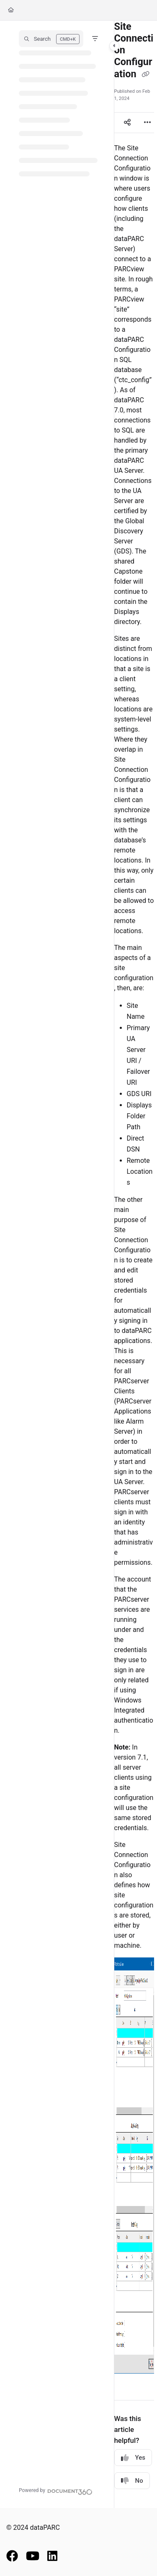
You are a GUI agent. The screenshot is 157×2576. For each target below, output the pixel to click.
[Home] (11, 10)
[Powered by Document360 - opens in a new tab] (56, 2491)
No (132, 2481)
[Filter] (95, 39)
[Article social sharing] (127, 122)
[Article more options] (147, 122)
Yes (133, 2458)
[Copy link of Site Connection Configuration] (145, 74)
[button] (51, 38)
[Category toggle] (114, 46)
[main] (134, 1264)
